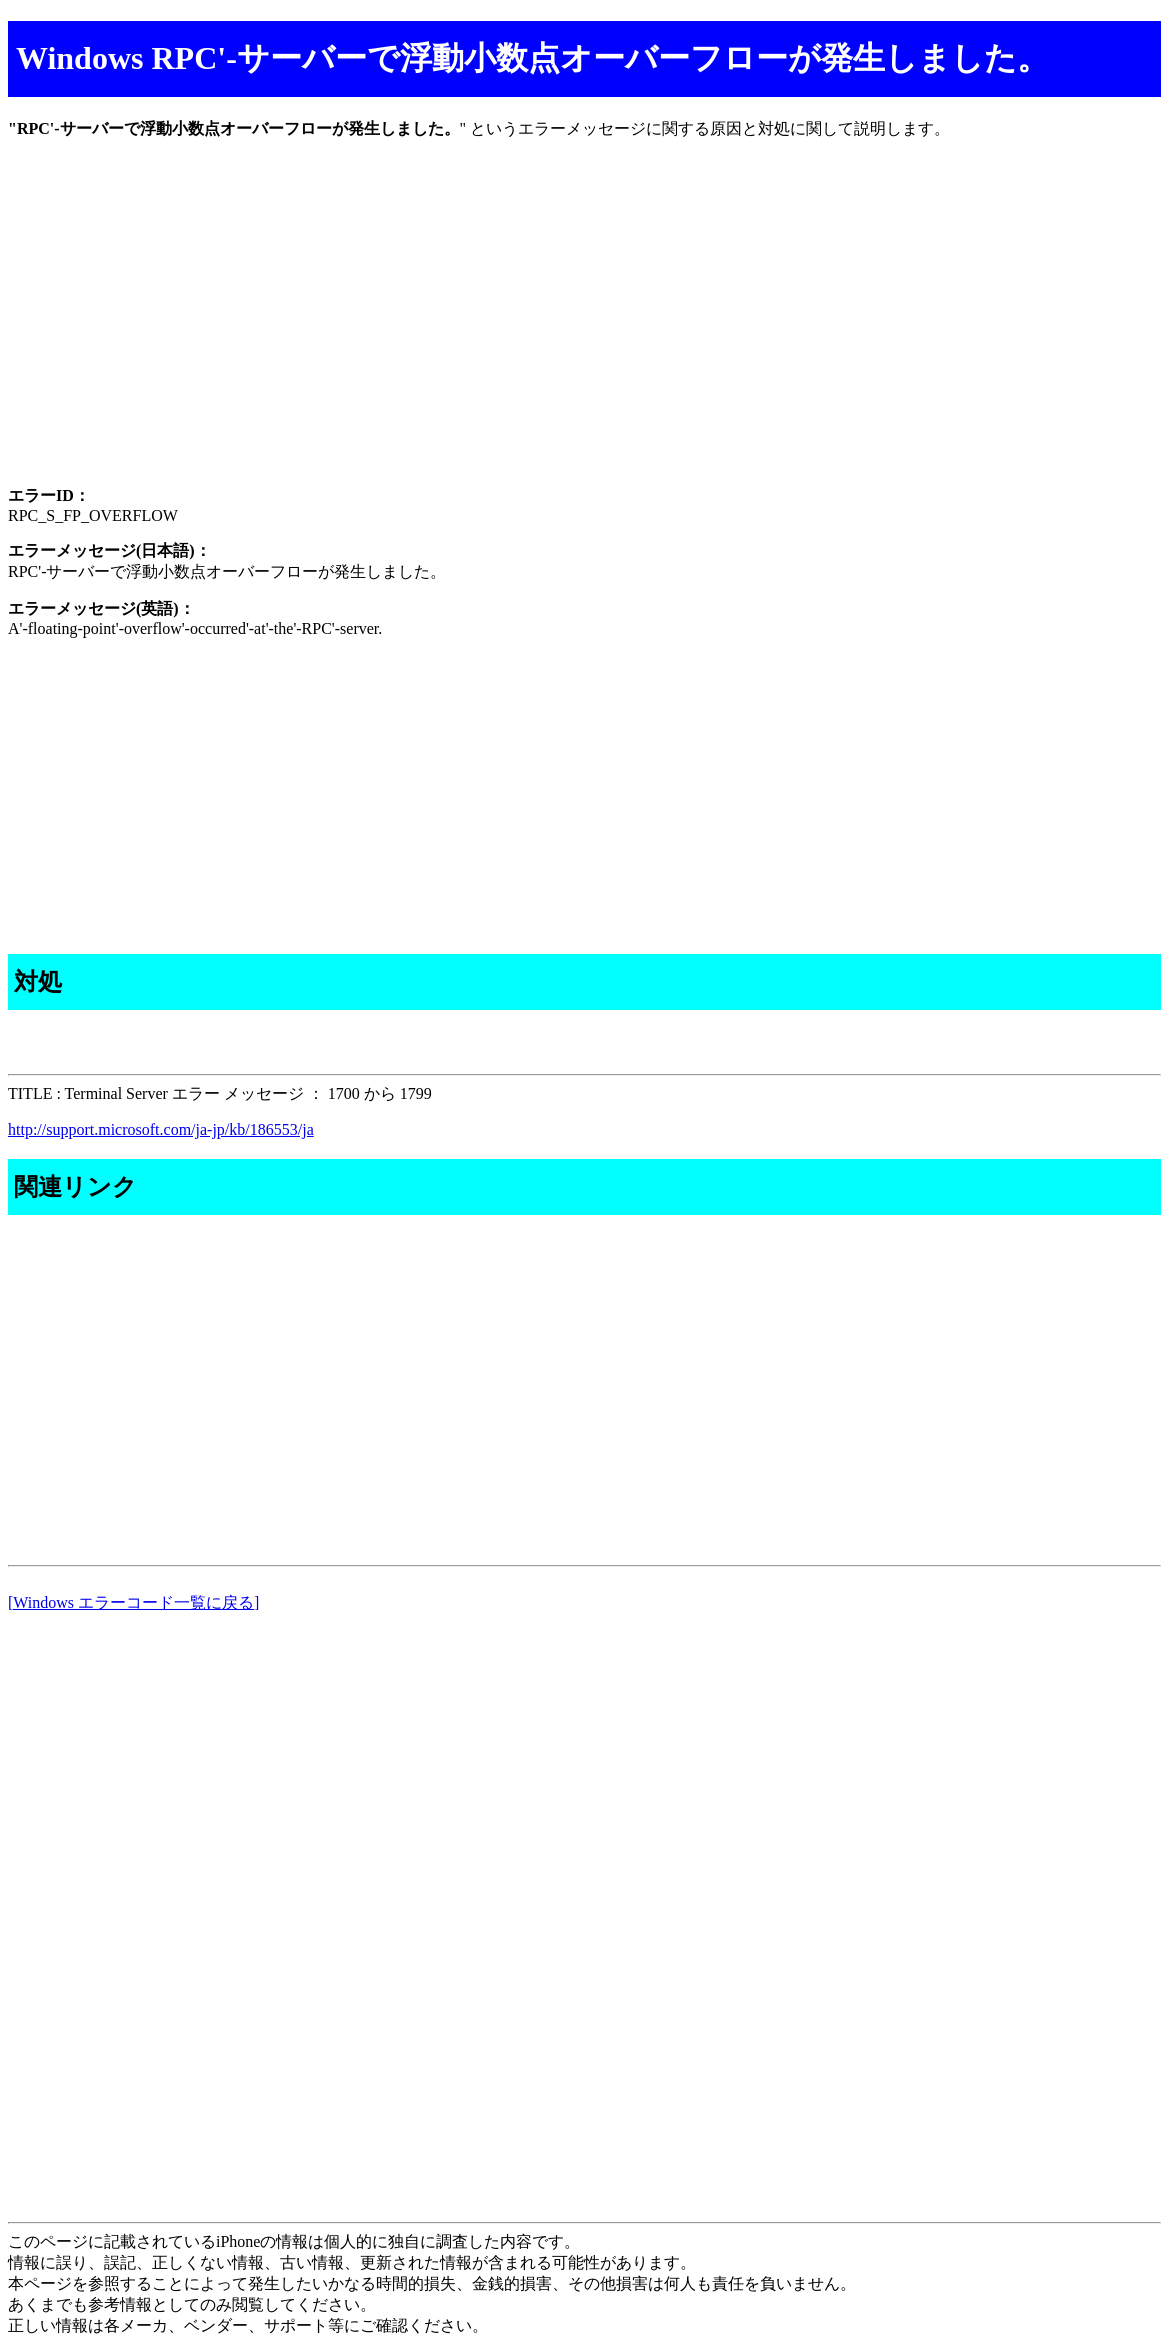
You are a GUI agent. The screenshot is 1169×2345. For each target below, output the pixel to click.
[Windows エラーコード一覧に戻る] (133, 1602)
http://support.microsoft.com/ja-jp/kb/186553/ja (161, 1129)
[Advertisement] (584, 330)
